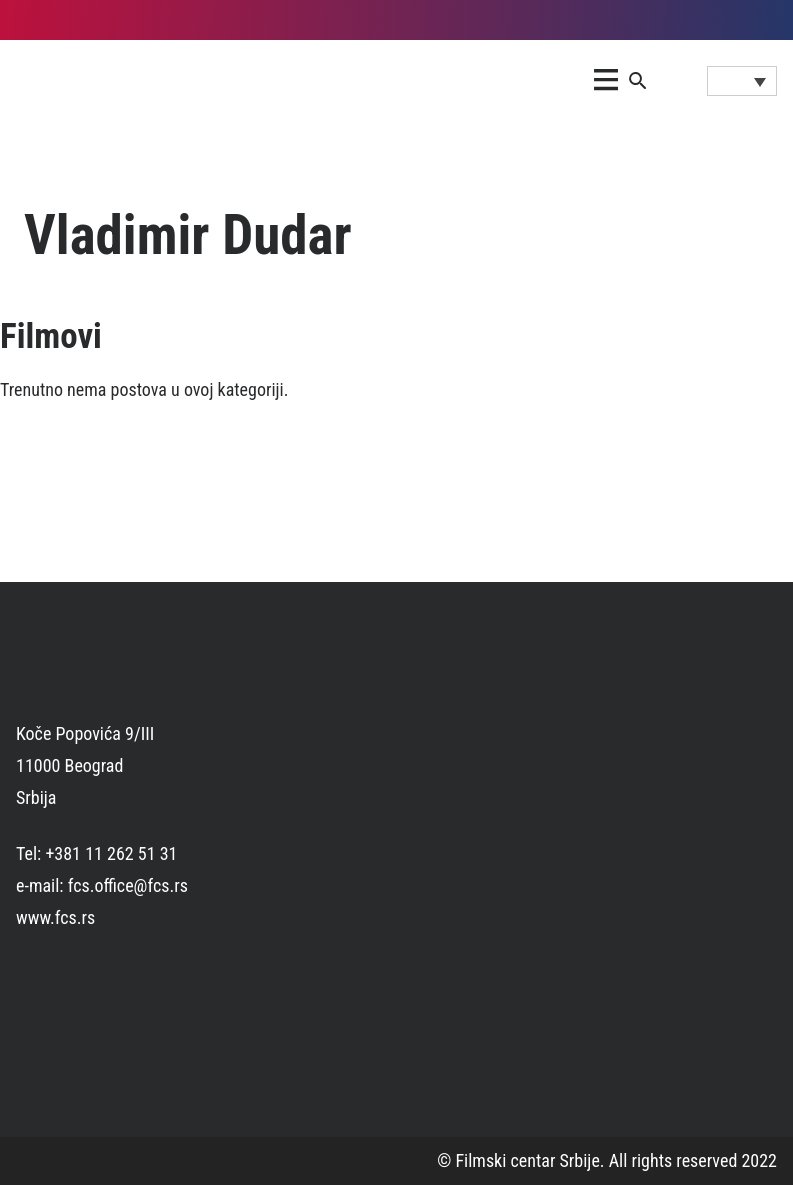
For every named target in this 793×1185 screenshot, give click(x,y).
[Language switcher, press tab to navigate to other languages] (742, 81)
